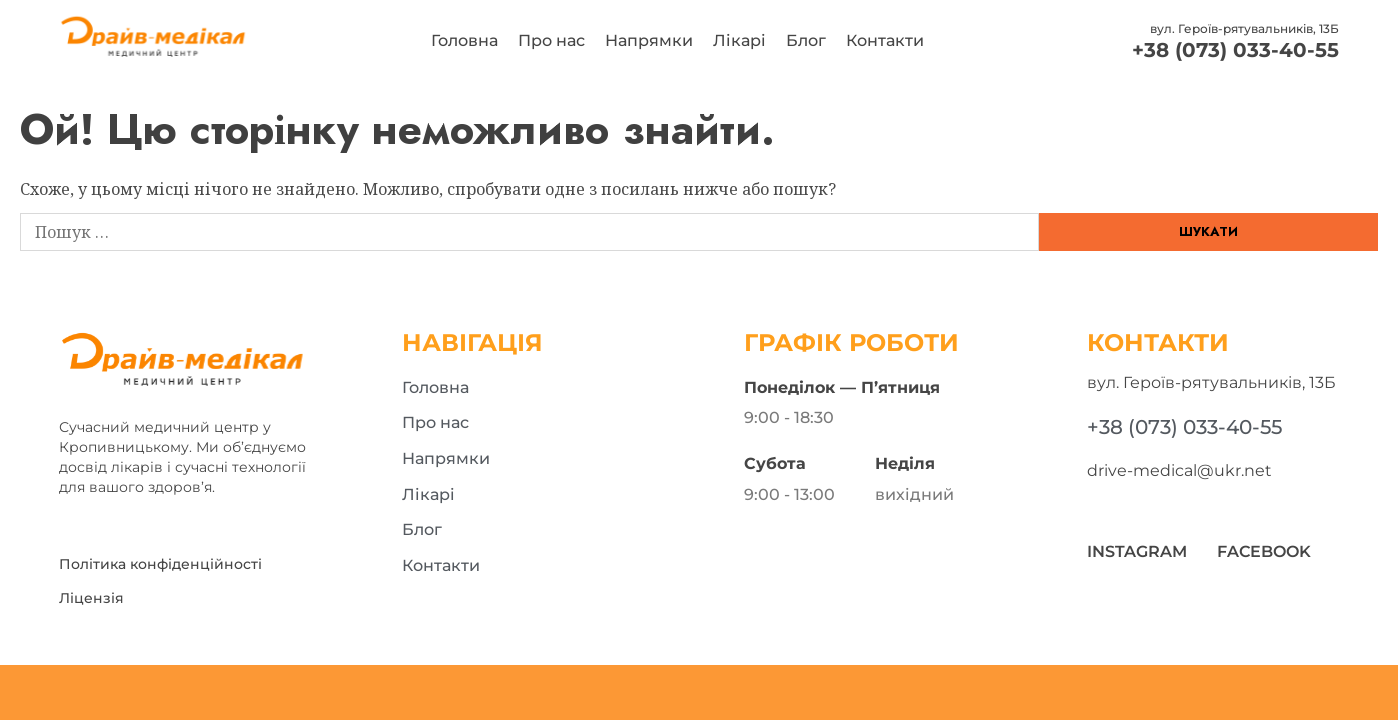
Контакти (885, 40)
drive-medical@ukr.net (1179, 470)
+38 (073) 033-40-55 (1235, 50)
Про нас (551, 40)
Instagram (1137, 551)
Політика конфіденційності (160, 564)
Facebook (1264, 551)
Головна (464, 40)
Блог (806, 40)
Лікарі (739, 40)
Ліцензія (91, 598)
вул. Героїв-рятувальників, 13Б (1244, 28)
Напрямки (649, 40)
